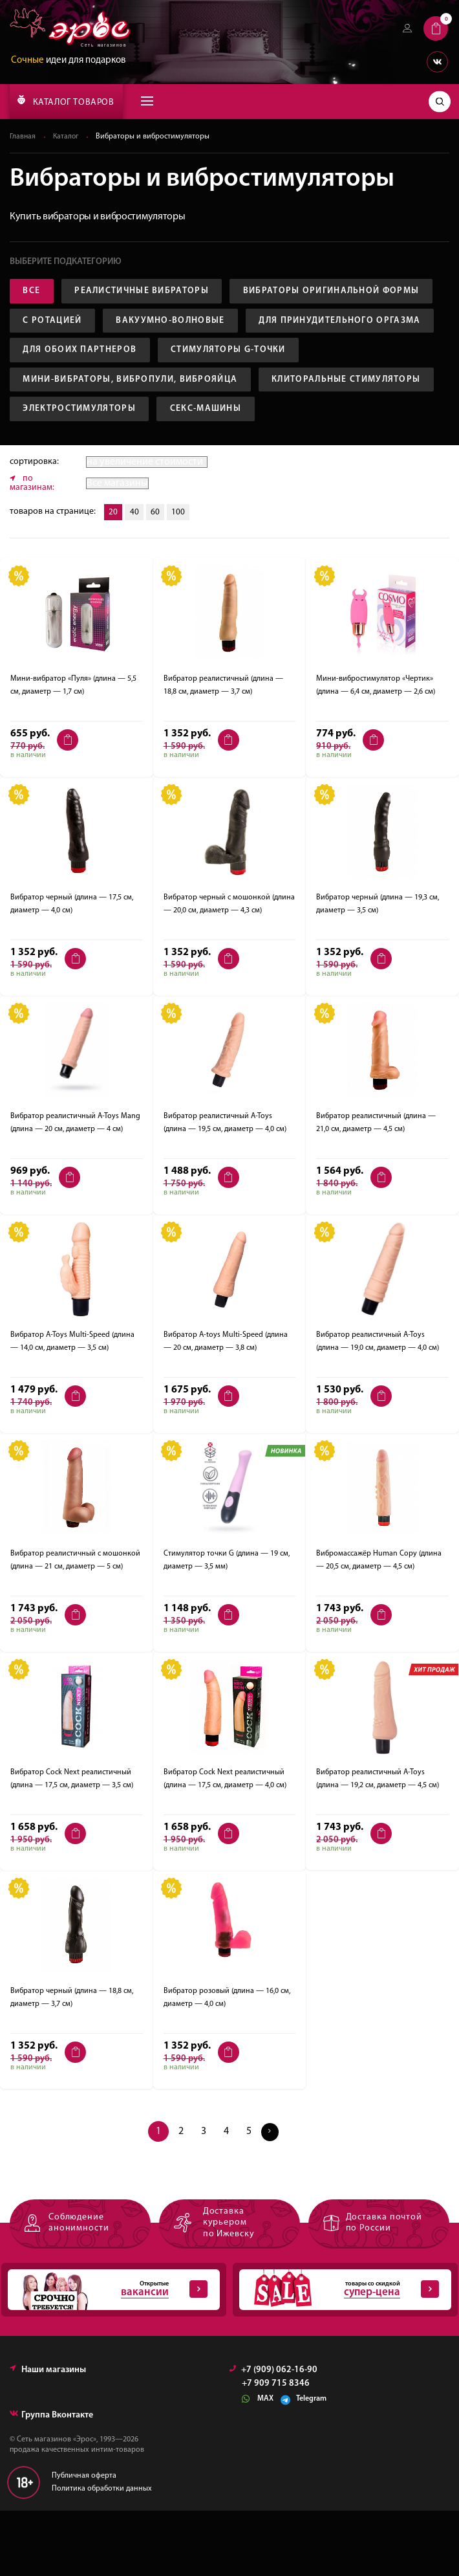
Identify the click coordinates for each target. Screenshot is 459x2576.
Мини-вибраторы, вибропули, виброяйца (132, 413)
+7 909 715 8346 (276, 2448)
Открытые (107, 2354)
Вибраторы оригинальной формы (113, 322)
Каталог (67, 136)
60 (157, 577)
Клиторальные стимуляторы (99, 443)
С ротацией (268, 322)
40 (135, 577)
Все (32, 291)
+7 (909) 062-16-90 (273, 2434)
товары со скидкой (338, 2354)
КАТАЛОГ (65, 100)
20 (113, 577)
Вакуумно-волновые (79, 352)
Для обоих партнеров (81, 383)
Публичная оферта (84, 2541)
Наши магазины (48, 2434)
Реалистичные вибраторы (145, 291)
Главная (23, 136)
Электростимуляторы (268, 443)
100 (182, 577)
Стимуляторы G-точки (233, 383)
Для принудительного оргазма (252, 352)
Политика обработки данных (102, 2553)
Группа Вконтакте (51, 2480)
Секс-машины (60, 474)
